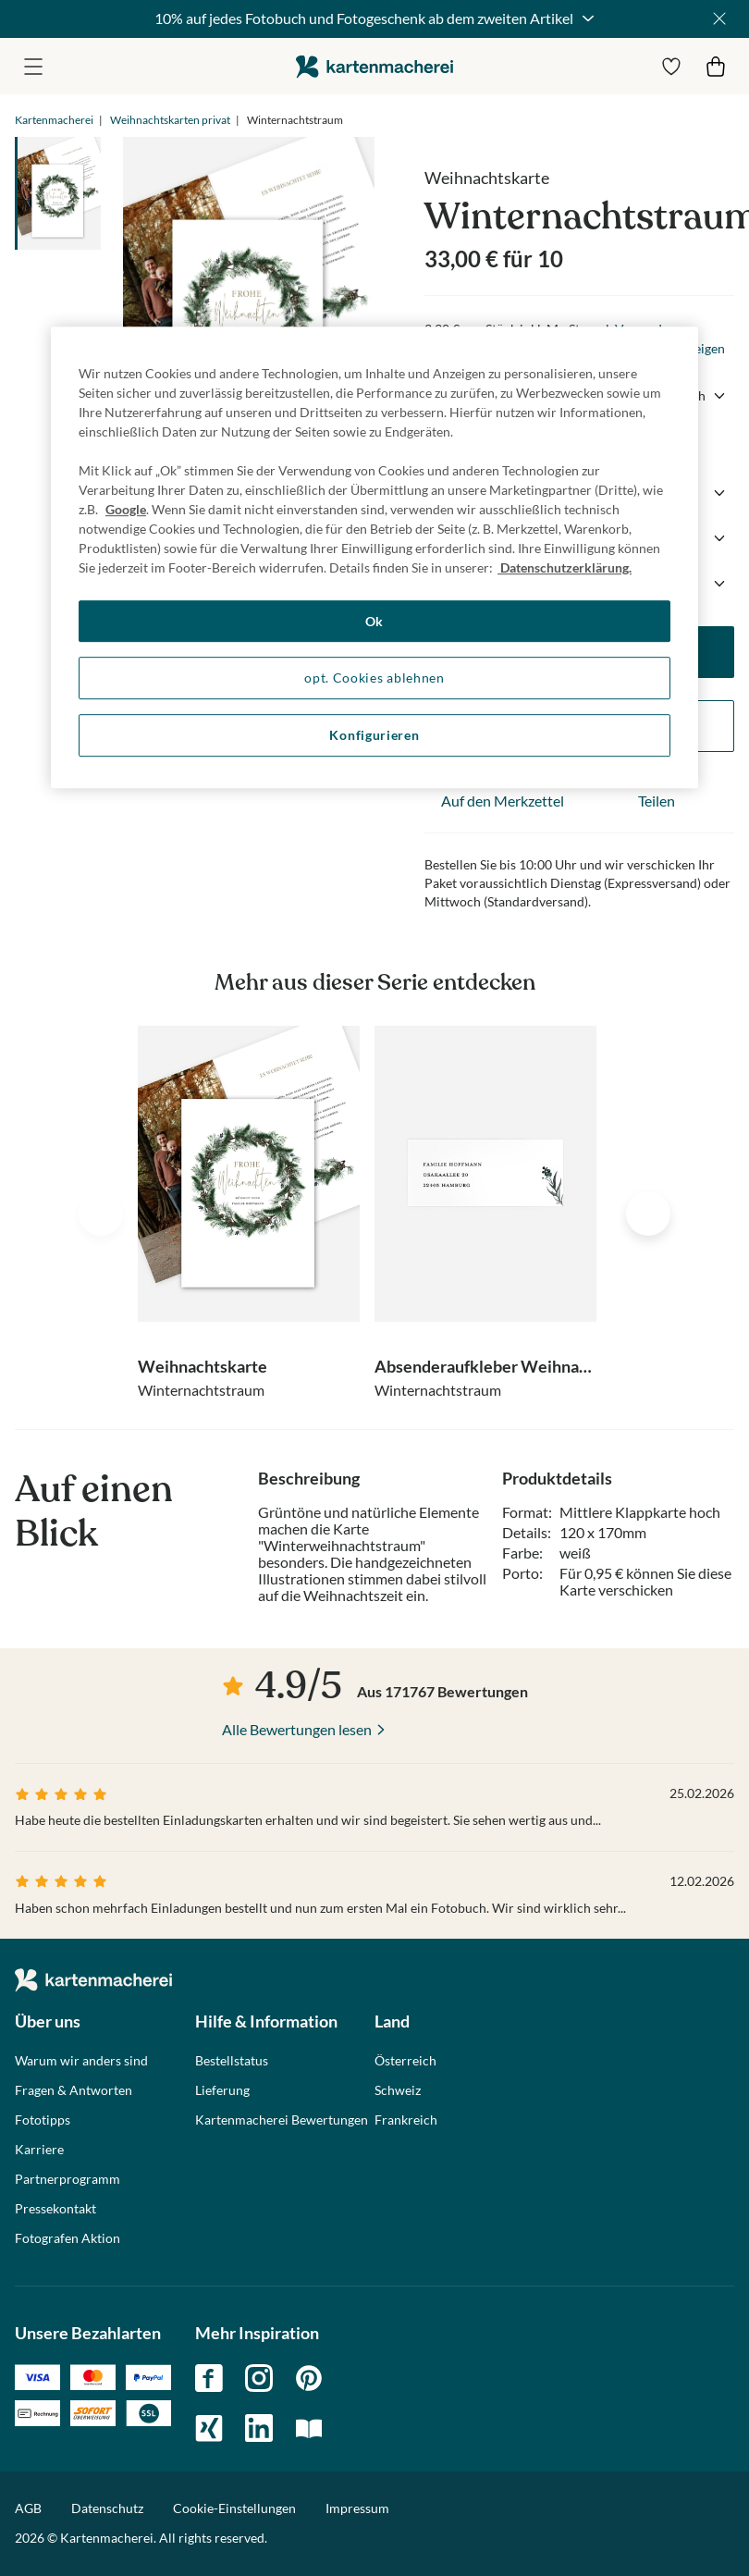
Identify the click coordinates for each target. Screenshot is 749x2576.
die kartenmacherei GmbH (374, 66)
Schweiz (397, 2090)
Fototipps (42, 2120)
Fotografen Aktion (67, 2238)
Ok (374, 621)
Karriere (39, 2149)
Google (125, 509)
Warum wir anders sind (81, 2060)
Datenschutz (107, 2508)
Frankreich (405, 2120)
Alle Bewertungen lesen (297, 1729)
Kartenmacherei (54, 120)
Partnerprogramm (67, 2179)
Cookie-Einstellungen (234, 2508)
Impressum (357, 2508)
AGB (28, 2508)
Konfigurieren (374, 735)
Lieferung (222, 2090)
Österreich (405, 2060)
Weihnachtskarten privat (170, 120)
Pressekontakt (55, 2208)
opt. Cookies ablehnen (374, 678)
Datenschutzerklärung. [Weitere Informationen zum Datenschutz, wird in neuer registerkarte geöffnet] (564, 567)
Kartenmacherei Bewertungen (281, 2120)
